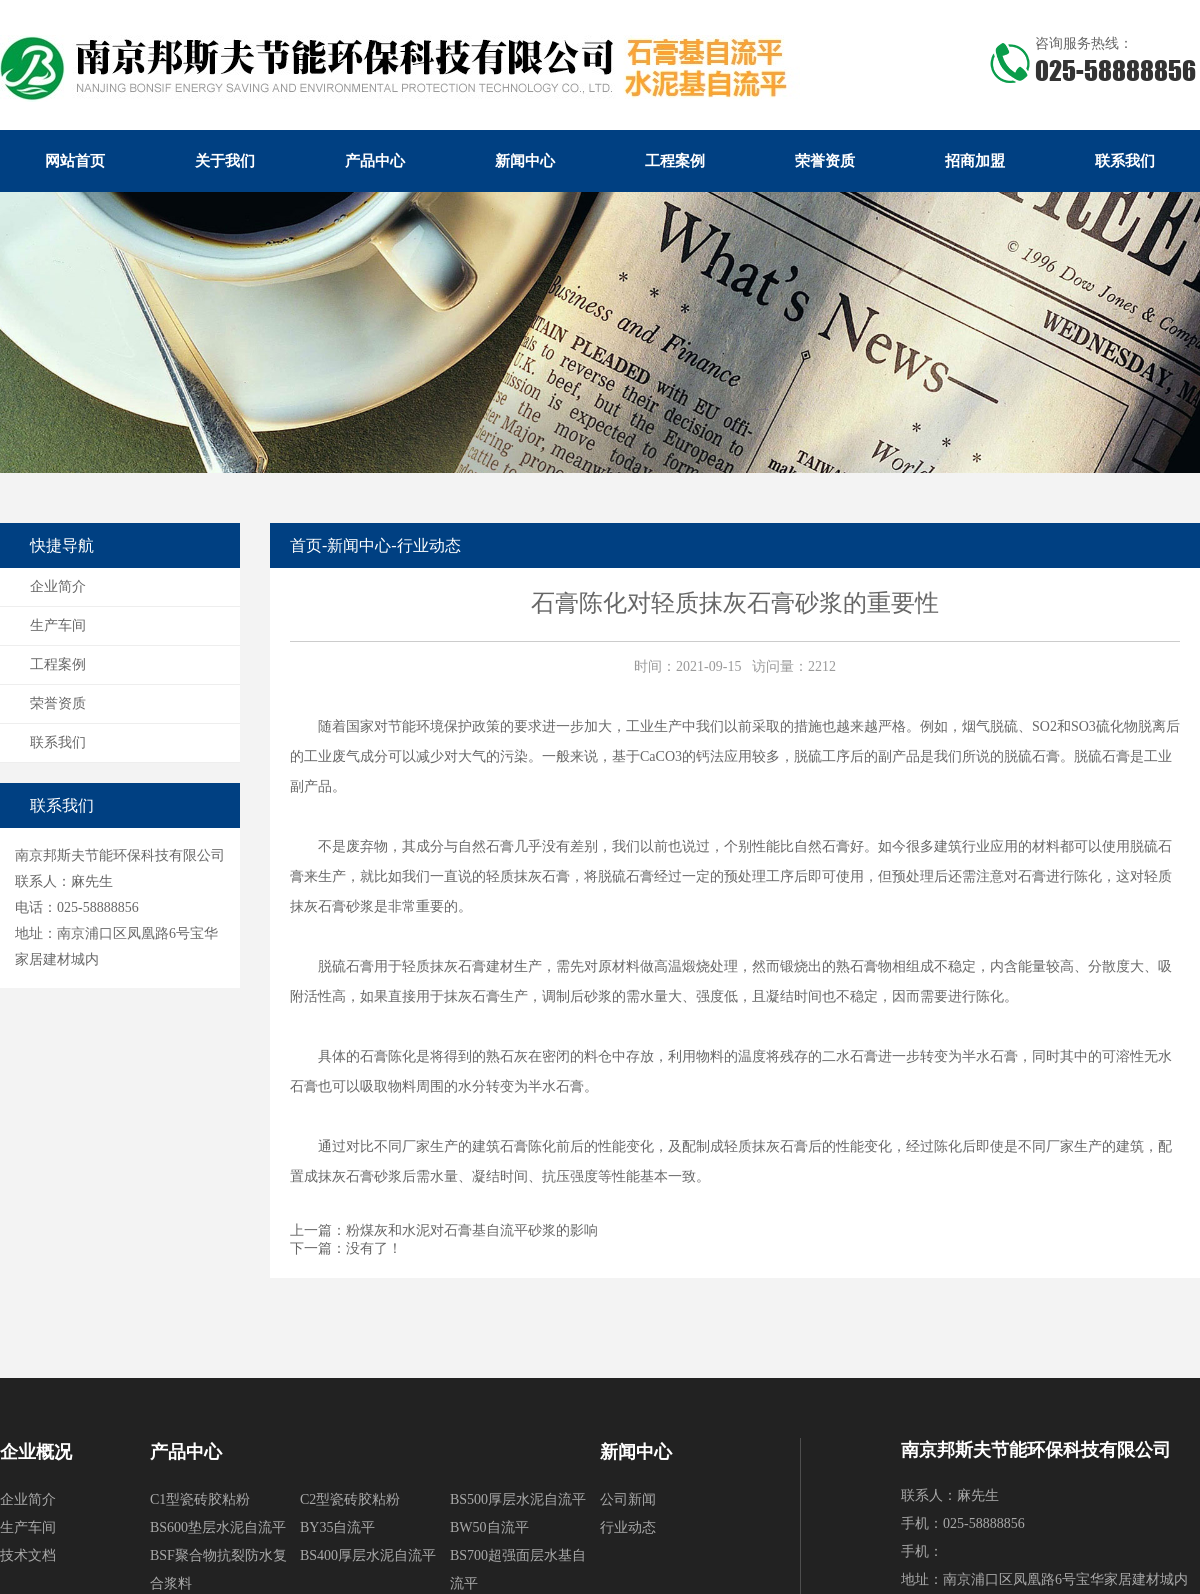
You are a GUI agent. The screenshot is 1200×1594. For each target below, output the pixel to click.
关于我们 (225, 161)
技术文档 (28, 1555)
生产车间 (58, 625)
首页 (306, 545)
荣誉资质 (825, 161)
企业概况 (36, 1452)
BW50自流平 (489, 1527)
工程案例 (675, 161)
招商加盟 (975, 161)
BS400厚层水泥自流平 (368, 1555)
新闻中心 (525, 161)
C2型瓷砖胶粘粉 (350, 1499)
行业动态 (429, 545)
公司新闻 (628, 1499)
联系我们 (1125, 161)
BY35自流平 (337, 1527)
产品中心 (375, 161)
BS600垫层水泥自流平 (218, 1527)
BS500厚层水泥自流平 (518, 1499)
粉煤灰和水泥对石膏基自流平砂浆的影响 (472, 1230)
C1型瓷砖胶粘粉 (200, 1499)
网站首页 (75, 161)
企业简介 (58, 586)
